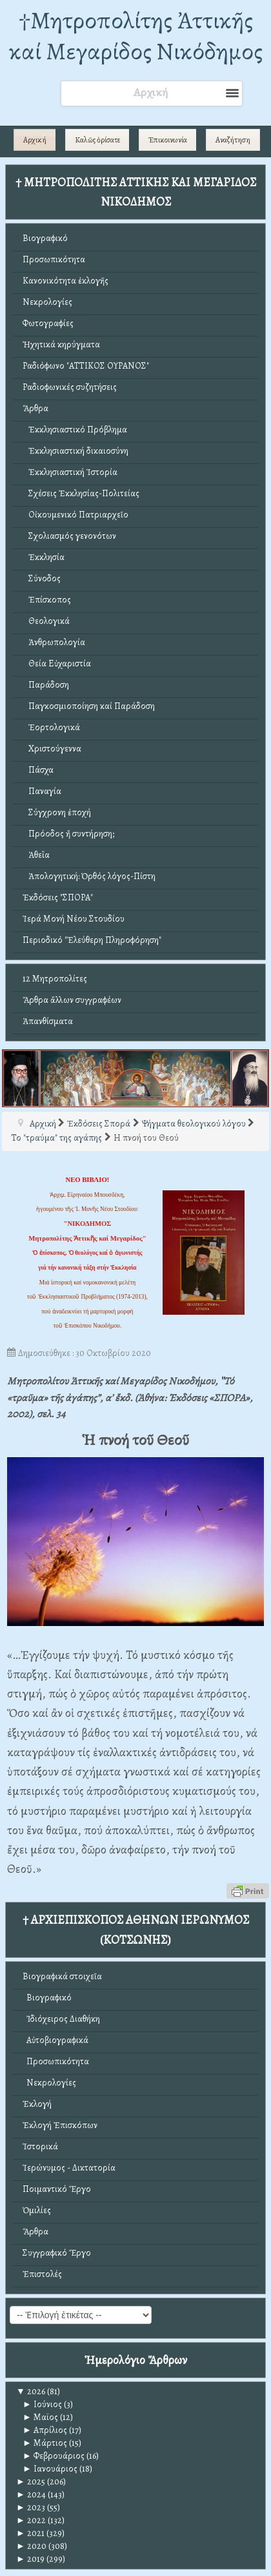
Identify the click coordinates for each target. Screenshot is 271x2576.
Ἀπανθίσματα (48, 1021)
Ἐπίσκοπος (47, 600)
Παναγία (42, 791)
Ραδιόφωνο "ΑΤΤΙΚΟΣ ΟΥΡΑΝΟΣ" (86, 366)
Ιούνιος (42, 2404)
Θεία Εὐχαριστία (57, 663)
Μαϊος (40, 2417)
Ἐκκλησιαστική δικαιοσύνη (75, 451)
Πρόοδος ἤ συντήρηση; (68, 834)
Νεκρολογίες (47, 302)
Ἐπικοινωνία (167, 140)
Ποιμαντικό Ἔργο (57, 2189)
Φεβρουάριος (54, 2456)
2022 (31, 2520)
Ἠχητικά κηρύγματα (61, 344)
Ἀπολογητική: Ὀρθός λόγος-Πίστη (89, 876)
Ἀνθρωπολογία (54, 642)
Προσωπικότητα (54, 259)
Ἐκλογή (37, 2104)
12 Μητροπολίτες (55, 979)
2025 (30, 2481)
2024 (31, 2494)
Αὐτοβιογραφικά (55, 2040)
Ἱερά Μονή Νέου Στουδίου (74, 919)
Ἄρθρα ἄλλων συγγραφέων (72, 1000)
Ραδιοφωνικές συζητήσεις (70, 387)
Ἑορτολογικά (51, 727)
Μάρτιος (45, 2443)
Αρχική (34, 140)
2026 (30, 2391)
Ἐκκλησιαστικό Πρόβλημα (75, 429)
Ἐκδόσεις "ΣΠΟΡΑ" (58, 897)
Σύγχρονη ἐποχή (57, 812)
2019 (30, 2559)
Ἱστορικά (40, 2146)
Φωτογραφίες (48, 323)
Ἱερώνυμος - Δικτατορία (69, 2168)
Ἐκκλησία (44, 557)
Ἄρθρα (35, 408)
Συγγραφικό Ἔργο (57, 2253)
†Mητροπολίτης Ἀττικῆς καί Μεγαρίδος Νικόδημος (136, 36)
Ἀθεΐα (36, 855)
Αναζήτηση (233, 140)
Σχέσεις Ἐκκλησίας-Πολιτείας (81, 493)
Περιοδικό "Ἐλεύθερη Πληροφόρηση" (92, 940)
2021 (30, 2533)
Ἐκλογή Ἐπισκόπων (60, 2125)
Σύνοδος (42, 578)
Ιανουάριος (50, 2469)
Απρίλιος (45, 2430)
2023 (30, 2507)
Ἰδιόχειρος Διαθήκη (61, 2019)
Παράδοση (46, 685)
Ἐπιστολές (42, 2274)
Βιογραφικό (45, 238)
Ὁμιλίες (37, 2210)
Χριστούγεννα (52, 748)
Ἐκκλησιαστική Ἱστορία (70, 472)
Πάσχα (38, 770)
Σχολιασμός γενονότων (69, 536)
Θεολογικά (46, 621)
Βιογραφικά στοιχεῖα (62, 1976)
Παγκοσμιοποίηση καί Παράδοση (89, 706)
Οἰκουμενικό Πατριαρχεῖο (75, 514)
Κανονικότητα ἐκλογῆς (65, 281)
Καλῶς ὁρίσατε (97, 140)
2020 (31, 2546)
